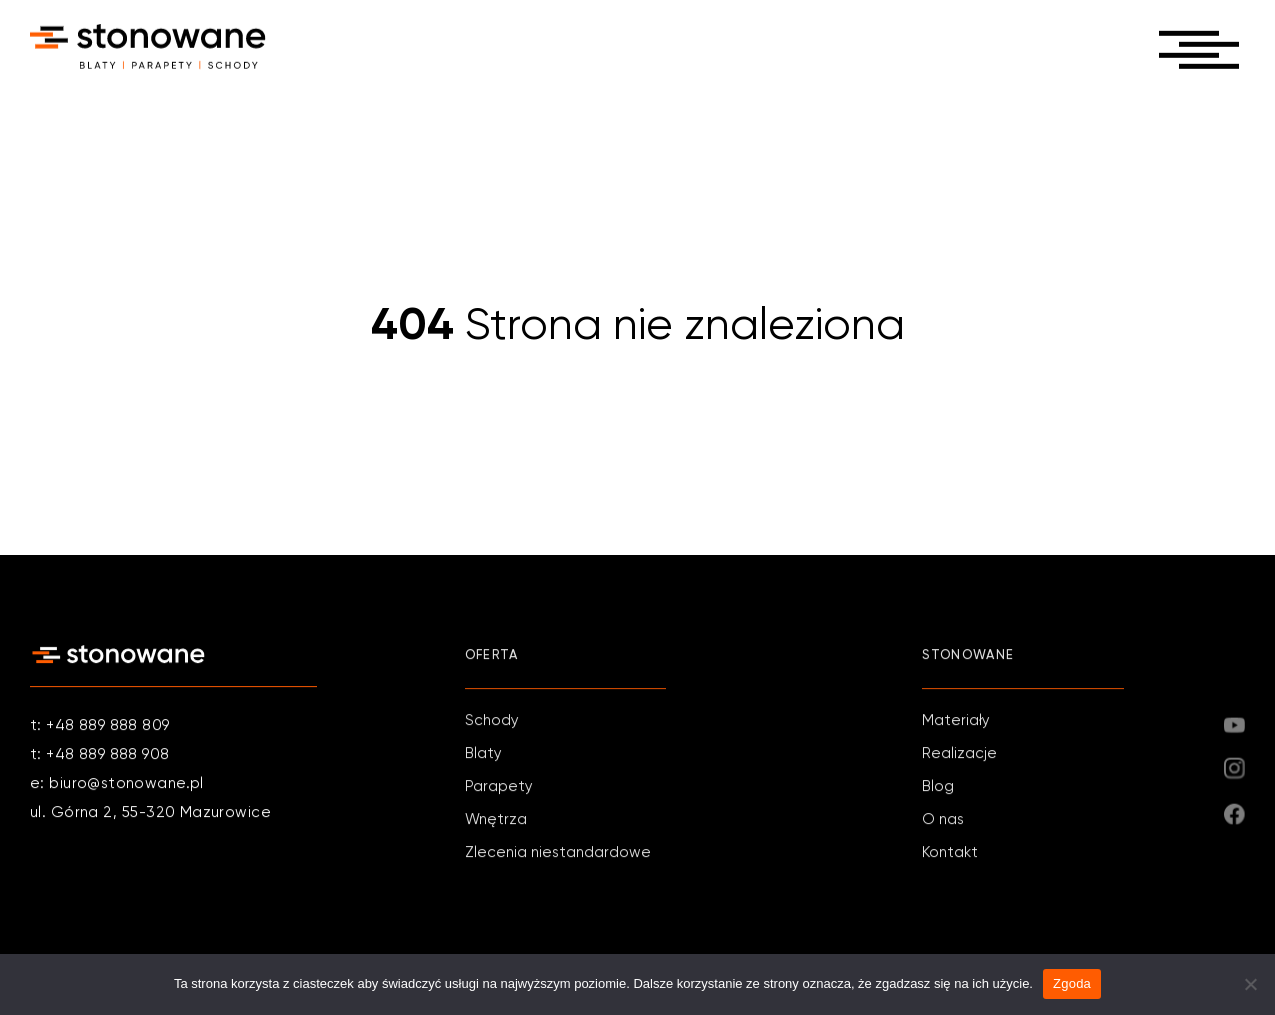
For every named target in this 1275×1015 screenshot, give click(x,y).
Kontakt (950, 854)
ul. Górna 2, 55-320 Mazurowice (150, 812)
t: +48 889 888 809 (100, 725)
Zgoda (1072, 983)
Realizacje (959, 755)
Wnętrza (496, 821)
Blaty (483, 755)
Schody (492, 722)
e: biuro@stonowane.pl (117, 783)
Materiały (956, 722)
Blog (938, 788)
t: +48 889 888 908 (100, 754)
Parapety (499, 788)
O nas (943, 821)
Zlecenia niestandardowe (558, 854)
